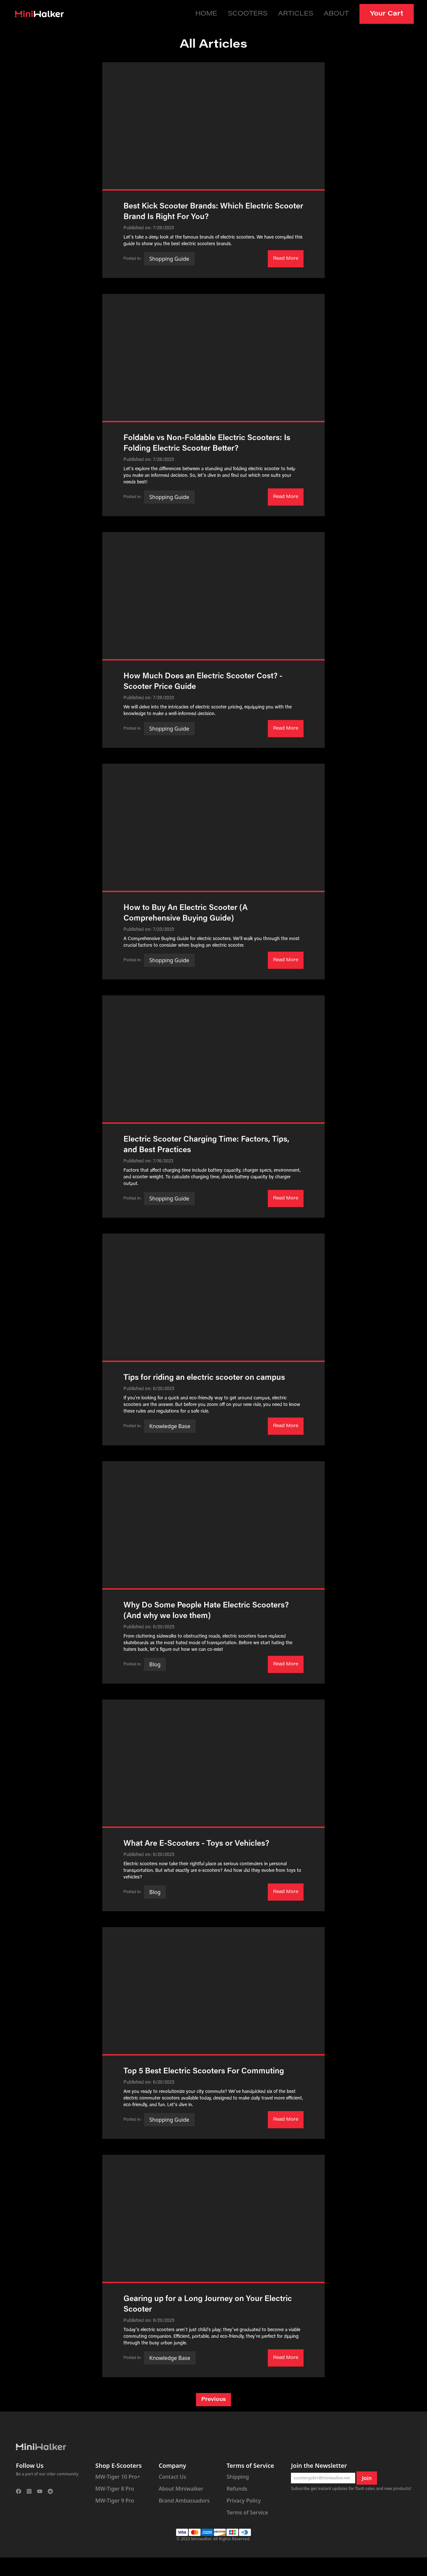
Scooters (264, 13)
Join (367, 2476)
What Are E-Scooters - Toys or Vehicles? (196, 1842)
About (343, 13)
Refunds (237, 2487)
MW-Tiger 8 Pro (114, 2487)
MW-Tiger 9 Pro (114, 2499)
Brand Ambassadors (184, 2499)
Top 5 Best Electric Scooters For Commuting (203, 2070)
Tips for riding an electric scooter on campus (204, 1376)
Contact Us (172, 2475)
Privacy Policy (244, 2499)
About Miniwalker (181, 2487)
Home (226, 13)
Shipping (238, 2475)
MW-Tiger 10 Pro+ (117, 2475)
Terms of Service (247, 2511)
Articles (307, 13)
